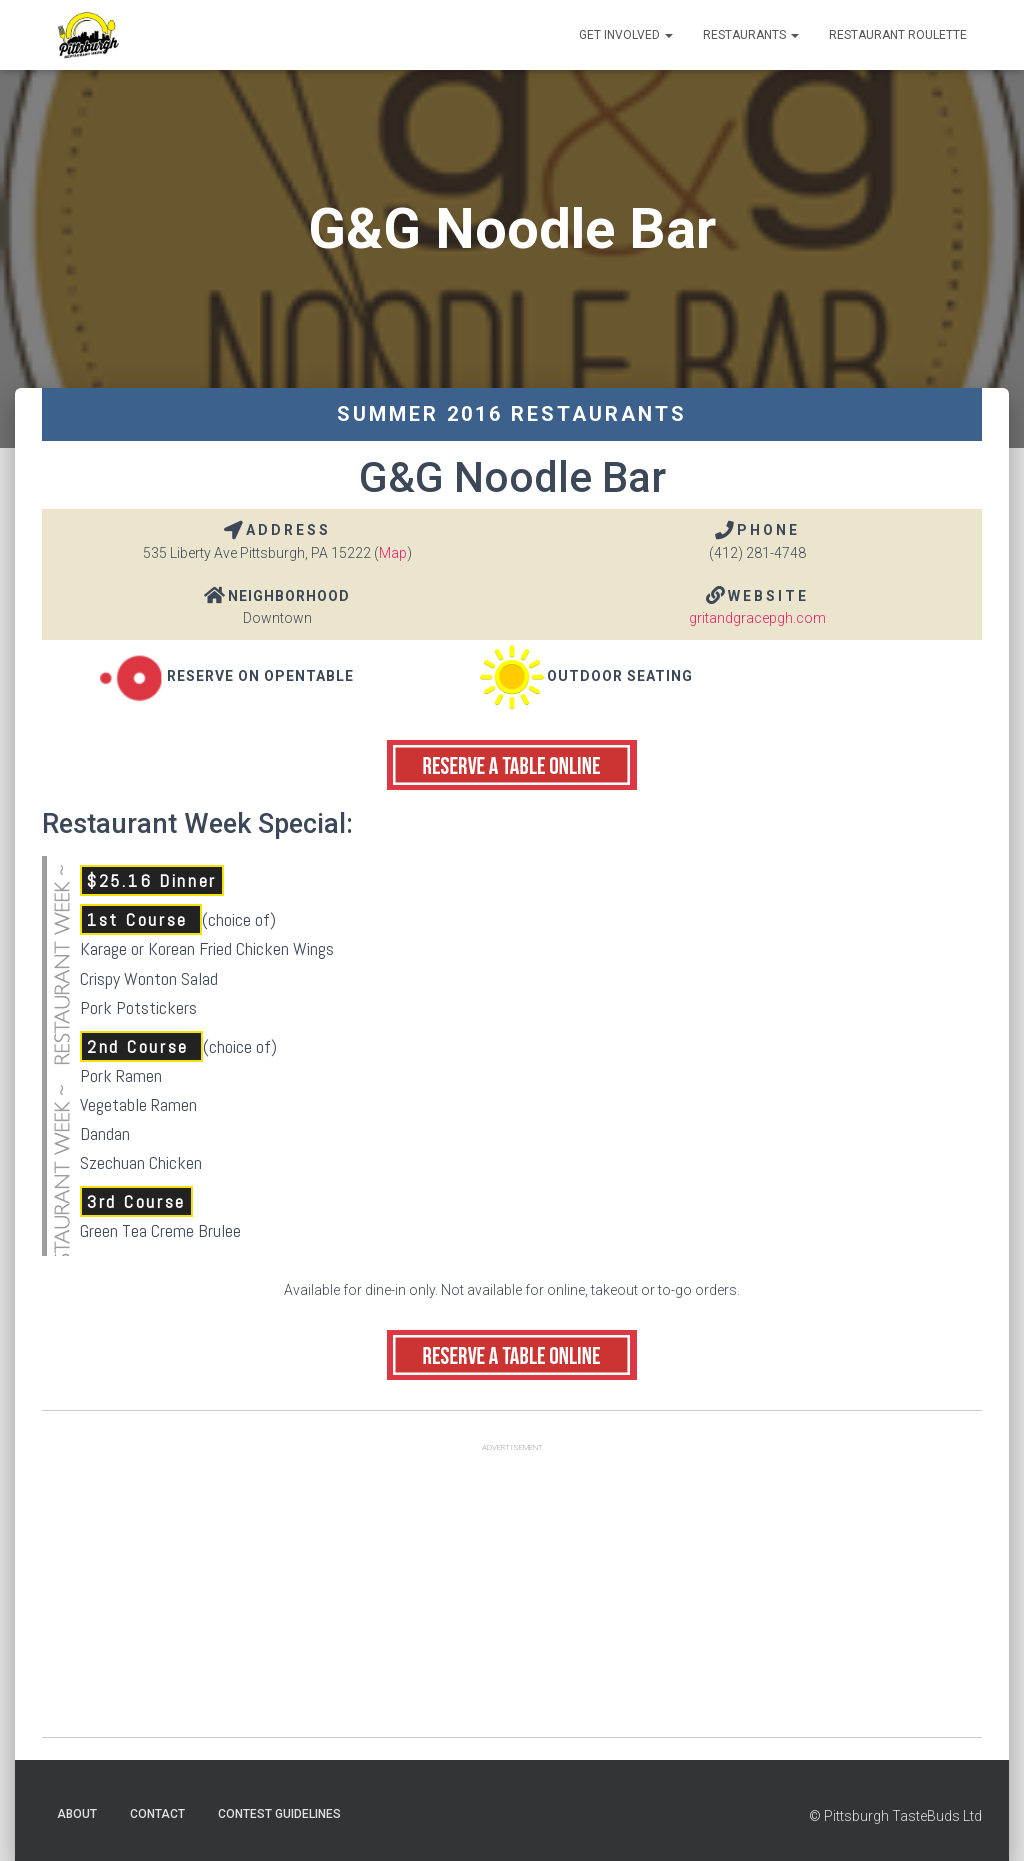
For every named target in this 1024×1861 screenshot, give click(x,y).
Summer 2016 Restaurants (512, 414)
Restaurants (751, 35)
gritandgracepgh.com (757, 618)
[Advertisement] (512, 1597)
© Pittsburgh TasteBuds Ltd (895, 1816)
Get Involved (626, 35)
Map (393, 553)
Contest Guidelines (279, 1814)
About (77, 1814)
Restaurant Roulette (898, 35)
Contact (157, 1814)
